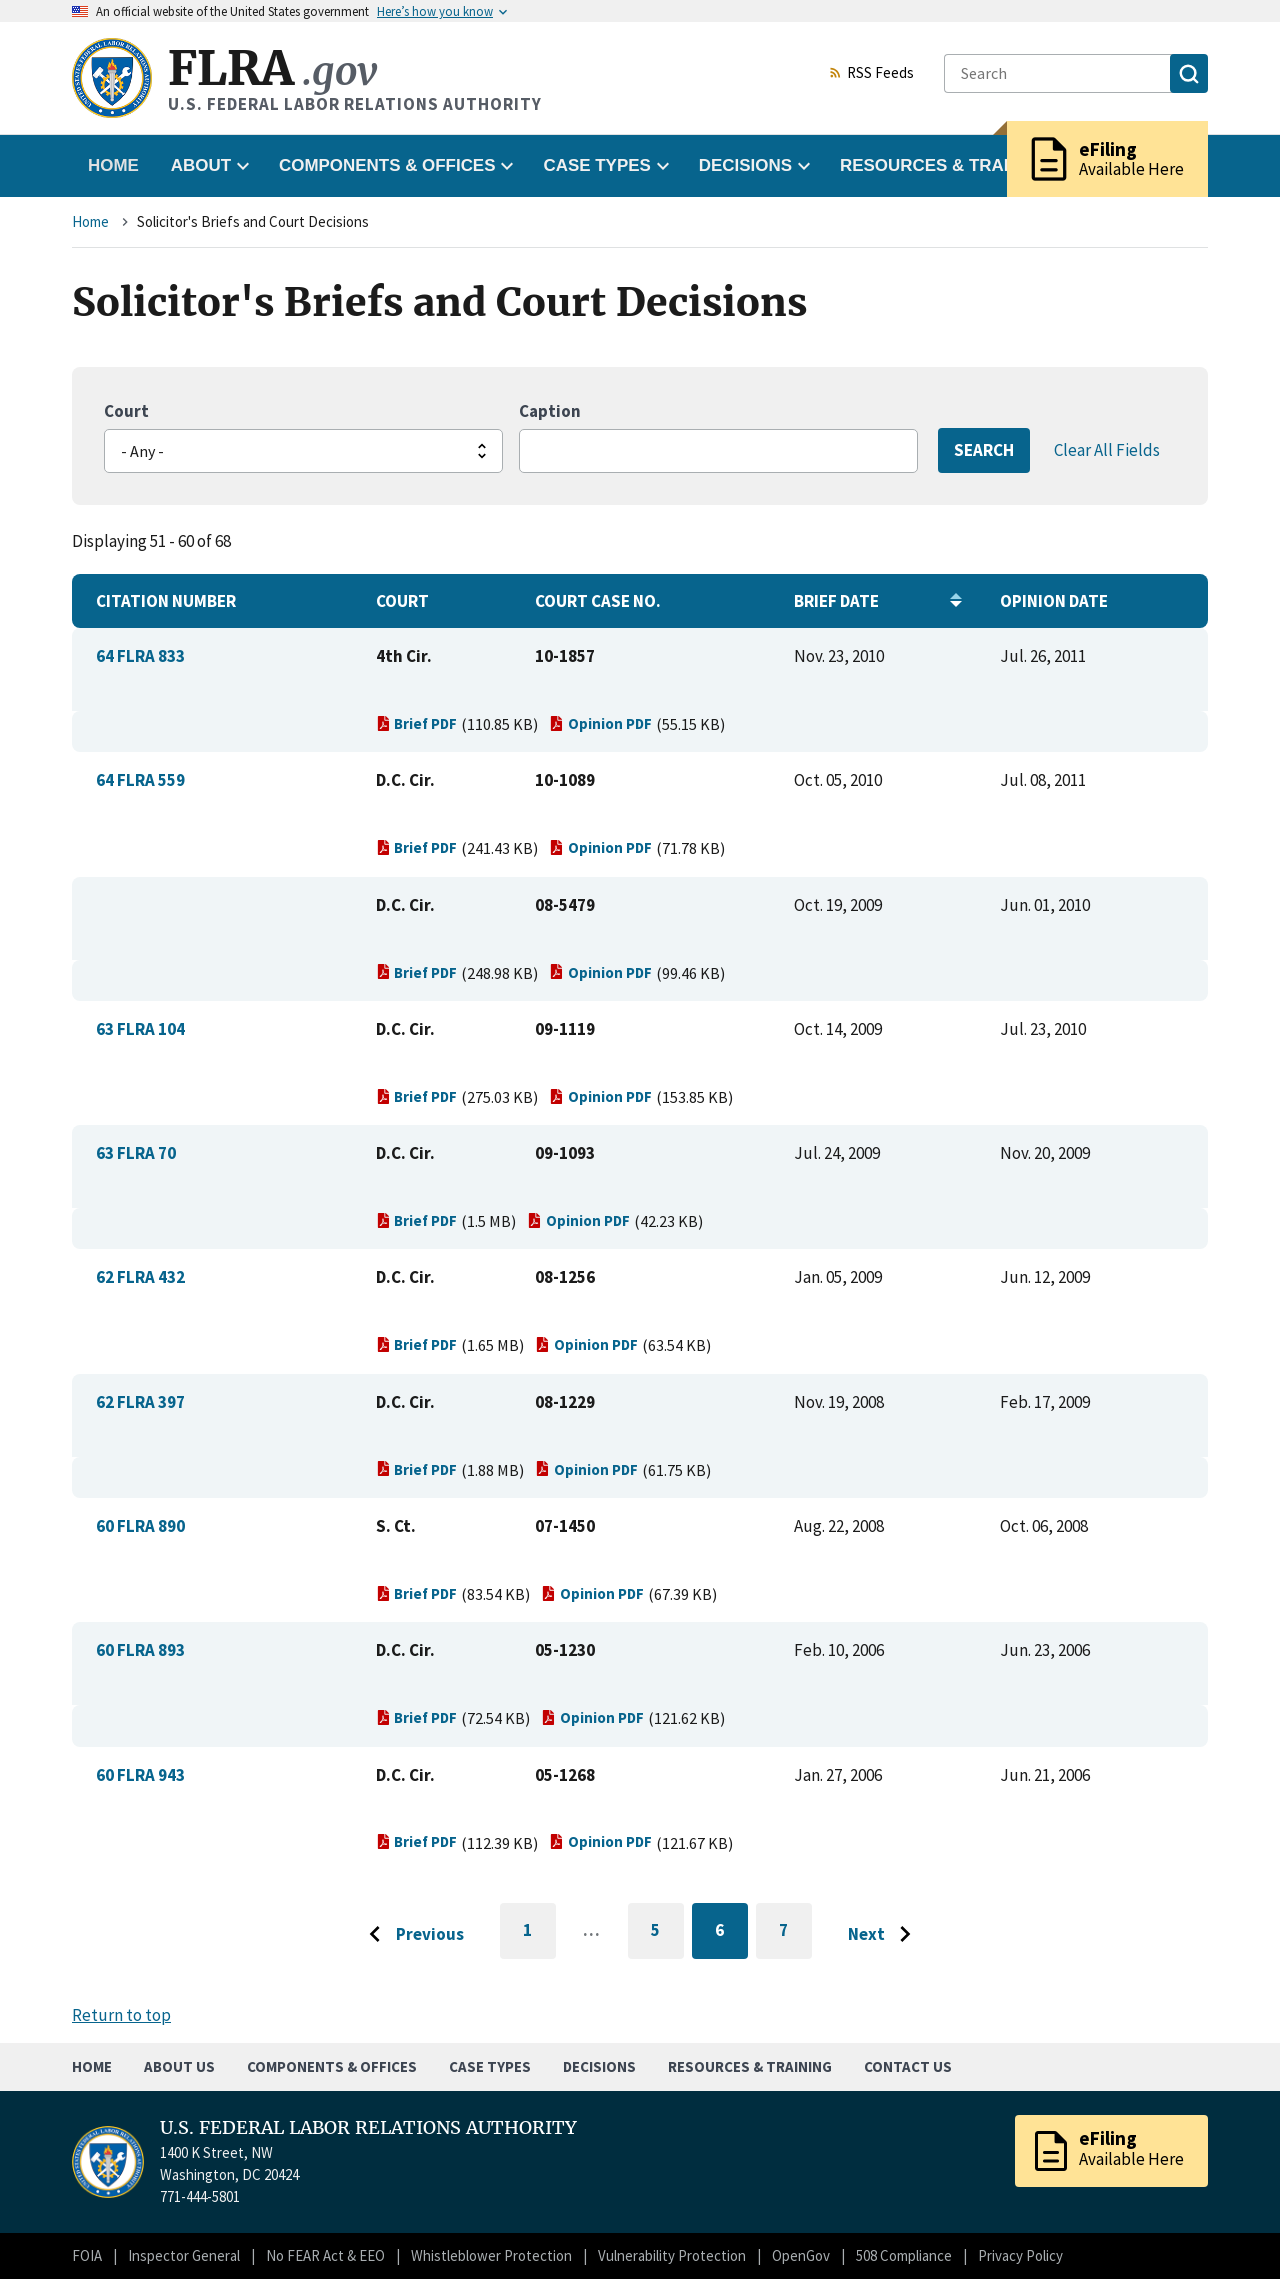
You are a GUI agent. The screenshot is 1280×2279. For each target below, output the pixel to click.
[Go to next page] (884, 1935)
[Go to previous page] (411, 1935)
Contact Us (908, 2066)
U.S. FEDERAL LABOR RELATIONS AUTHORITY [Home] (368, 2128)
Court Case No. (598, 601)
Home (113, 165)
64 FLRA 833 (140, 656)
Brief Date (836, 601)
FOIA (87, 2255)
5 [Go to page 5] (667, 1933)
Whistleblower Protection (491, 2255)
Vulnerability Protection (672, 2255)
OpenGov (801, 2255)
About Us (179, 2066)
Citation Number (166, 601)
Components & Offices (332, 2066)
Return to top (121, 2015)
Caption (550, 411)
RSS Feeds (871, 74)
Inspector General (184, 2255)
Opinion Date (1054, 601)
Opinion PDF (600, 723)
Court (126, 411)
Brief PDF (417, 723)
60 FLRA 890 (140, 1526)
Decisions (599, 2066)
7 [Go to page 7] (795, 1933)
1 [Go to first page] (539, 1939)
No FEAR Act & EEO (325, 2255)
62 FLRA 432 (140, 1277)
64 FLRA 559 (140, 780)
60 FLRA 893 (140, 1650)
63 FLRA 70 (136, 1153)
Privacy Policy (1020, 2255)
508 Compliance (904, 2255)
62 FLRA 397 (140, 1402)
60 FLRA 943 (140, 1775)
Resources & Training (750, 2066)
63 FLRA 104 (140, 1029)
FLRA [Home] (272, 68)
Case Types (490, 2066)
